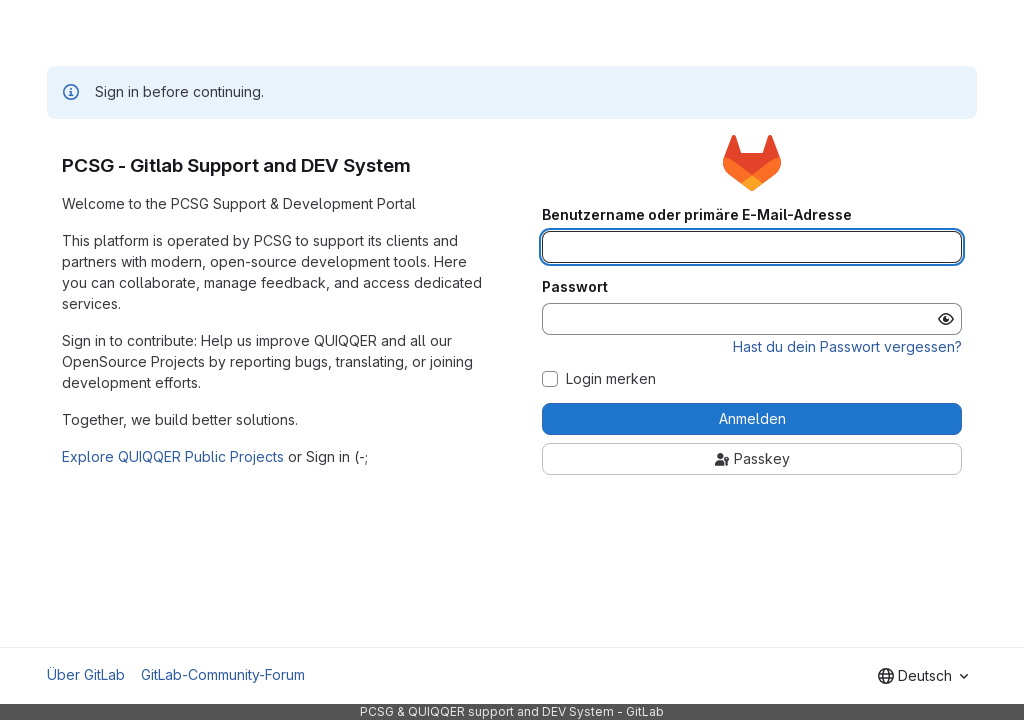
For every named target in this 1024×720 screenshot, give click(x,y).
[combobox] (923, 676)
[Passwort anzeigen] (946, 319)
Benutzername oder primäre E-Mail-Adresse (697, 215)
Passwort (575, 287)
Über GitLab (86, 674)
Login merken (611, 379)
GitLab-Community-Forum (223, 674)
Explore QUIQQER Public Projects (173, 456)
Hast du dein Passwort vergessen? (847, 346)
